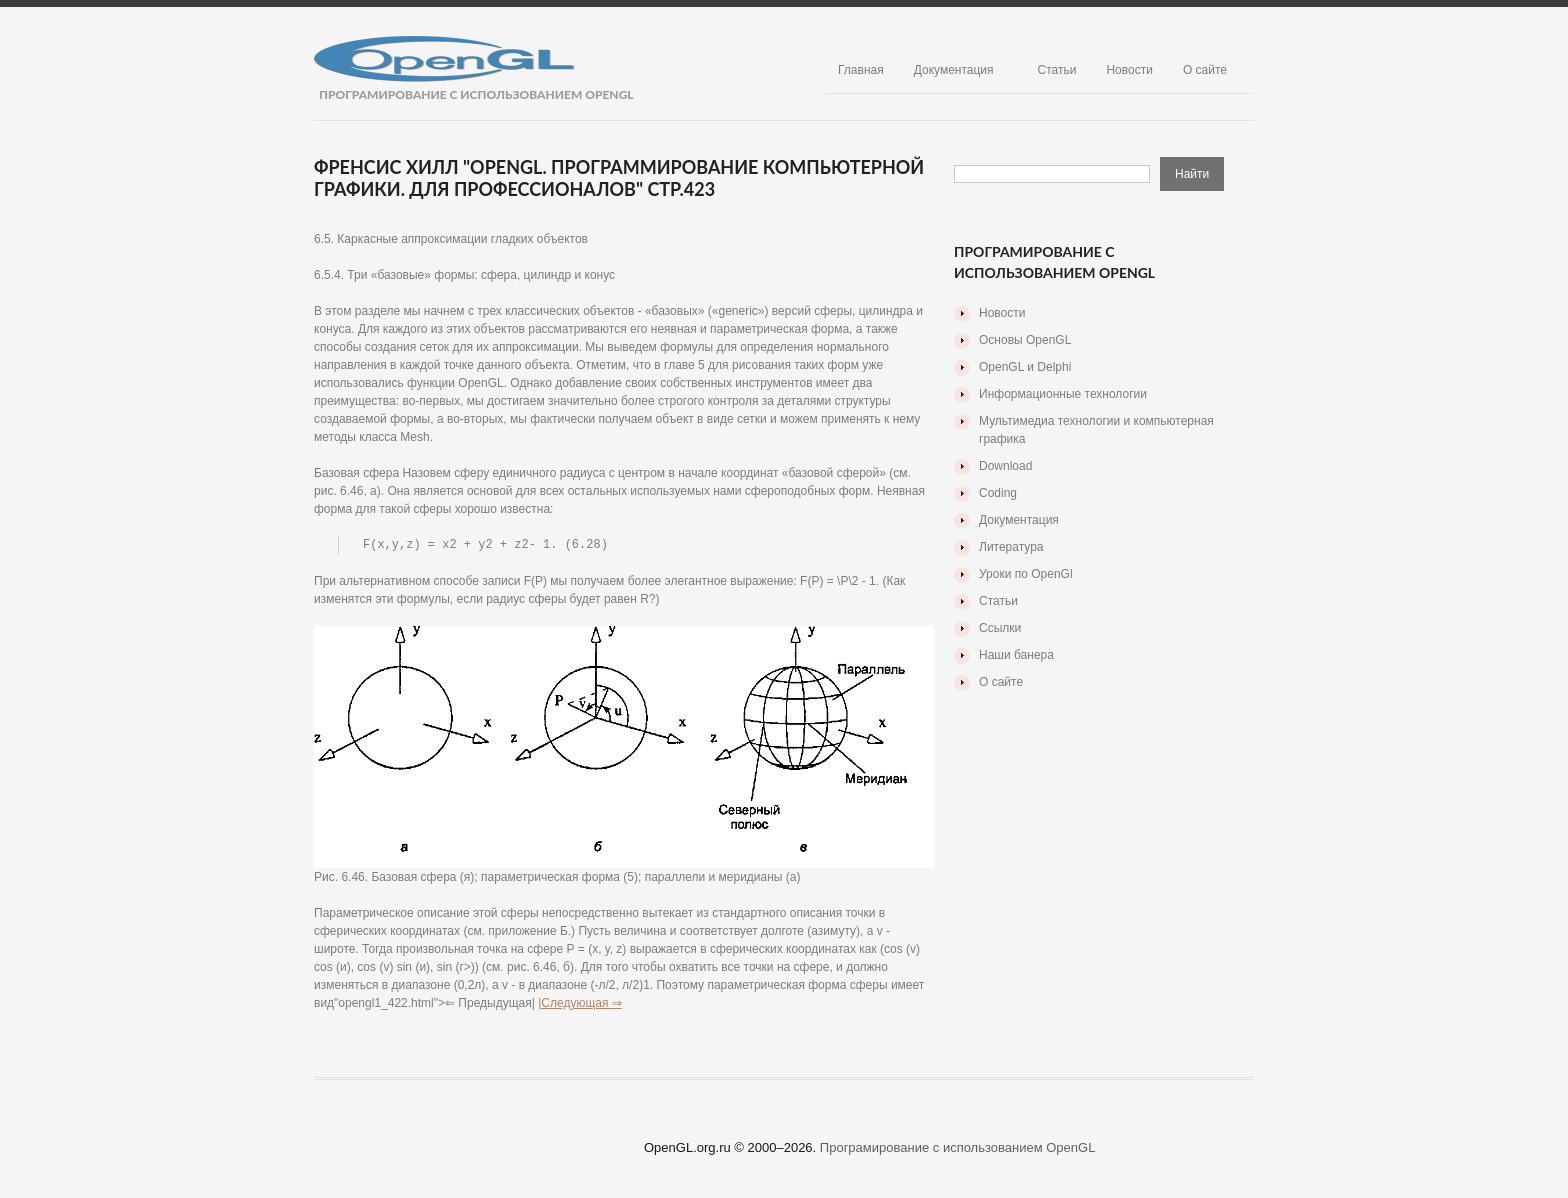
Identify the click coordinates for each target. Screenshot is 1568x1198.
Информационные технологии (1063, 394)
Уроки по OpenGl (1026, 574)
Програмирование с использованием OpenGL (958, 1148)
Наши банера (1016, 655)
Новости (1129, 70)
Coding (998, 493)
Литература (1011, 547)
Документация (954, 70)
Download (1005, 466)
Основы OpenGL (1025, 340)
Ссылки (1000, 628)
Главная (861, 70)
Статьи (1057, 70)
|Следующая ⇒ (580, 1004)
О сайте (1205, 70)
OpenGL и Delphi (1025, 367)
